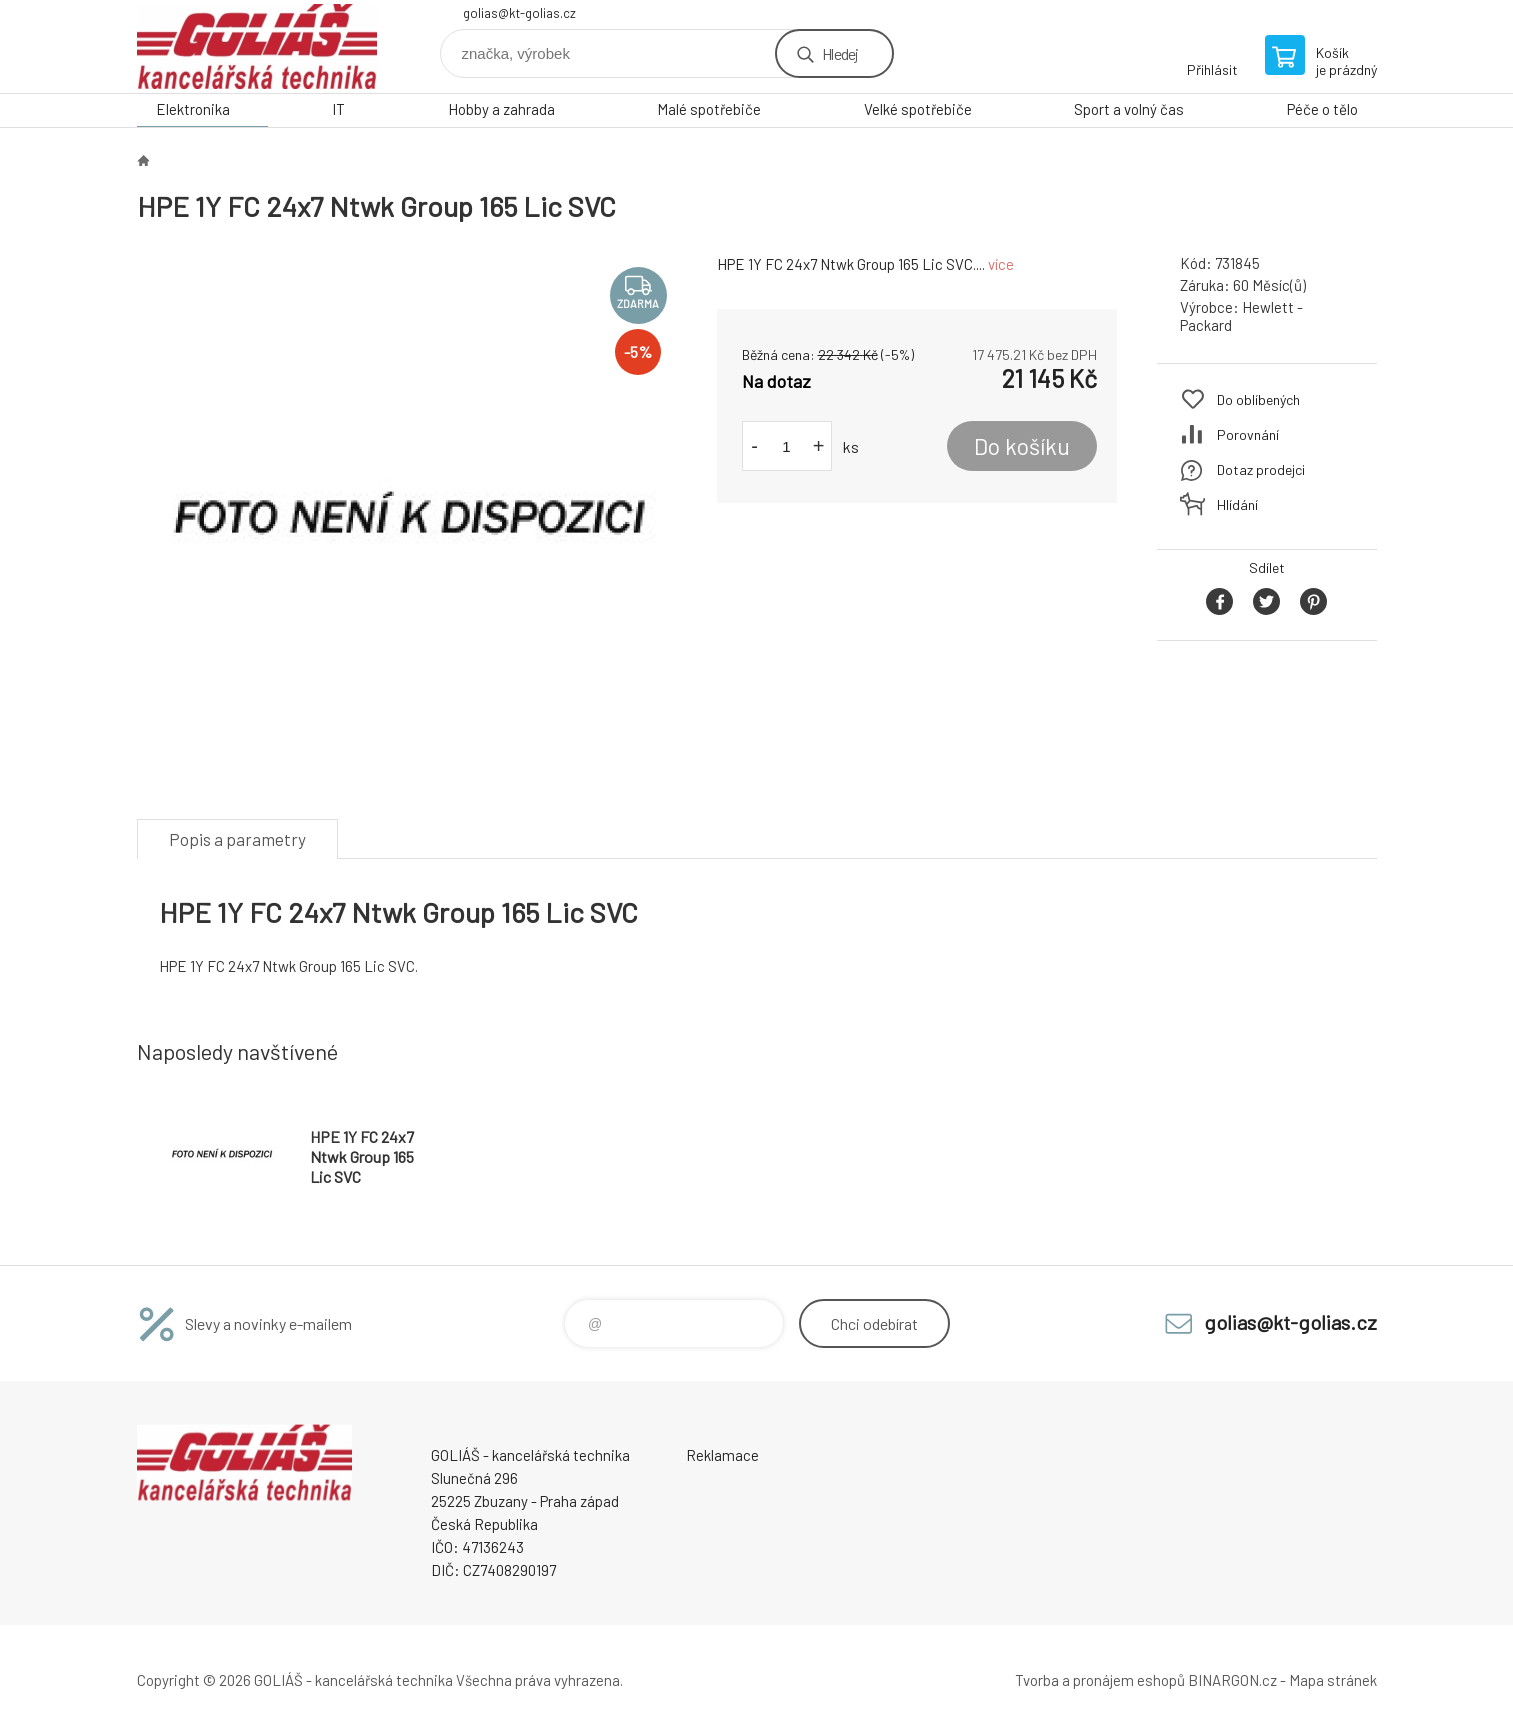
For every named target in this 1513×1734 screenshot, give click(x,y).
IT (338, 109)
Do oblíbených (1258, 399)
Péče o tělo (1322, 109)
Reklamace (722, 1455)
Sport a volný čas (1129, 109)
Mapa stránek (1333, 1680)
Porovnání (1248, 434)
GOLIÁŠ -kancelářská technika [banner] (257, 46)
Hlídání (1237, 504)
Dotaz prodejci (1261, 469)
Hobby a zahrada (501, 109)
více (1001, 264)
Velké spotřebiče (918, 109)
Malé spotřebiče (709, 109)
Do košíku (1022, 446)
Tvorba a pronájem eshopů (1100, 1680)
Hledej (840, 53)
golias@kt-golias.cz (519, 13)
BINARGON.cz (1232, 1680)
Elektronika (193, 109)
